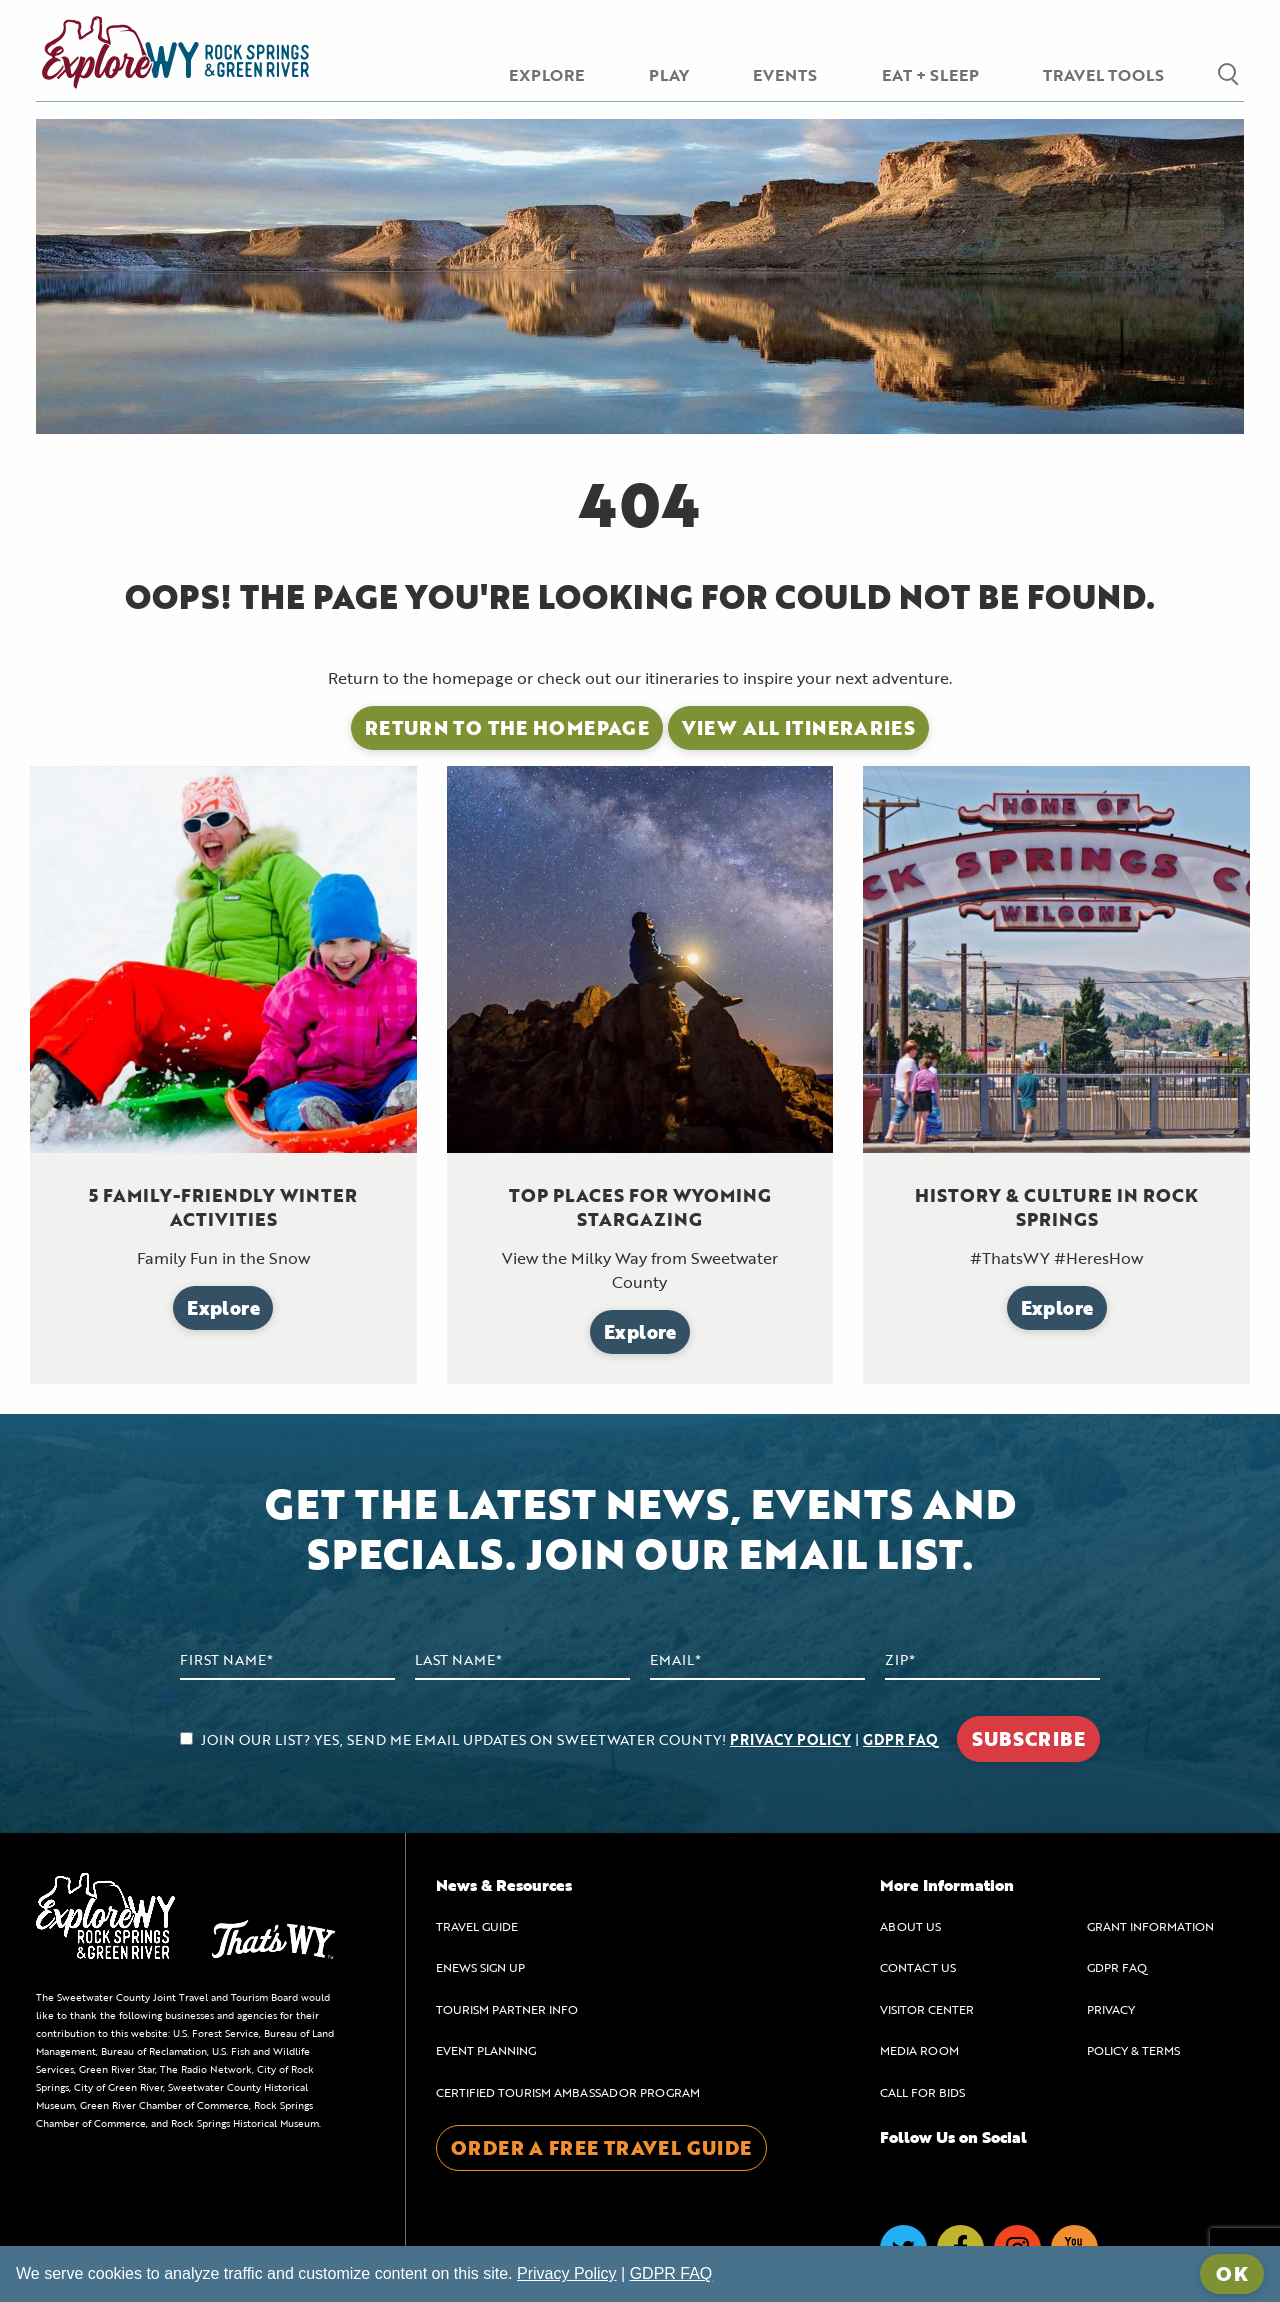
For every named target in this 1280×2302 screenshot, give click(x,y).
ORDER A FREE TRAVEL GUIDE (601, 2147)
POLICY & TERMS (1133, 2050)
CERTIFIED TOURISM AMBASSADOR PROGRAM (568, 2092)
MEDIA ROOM (919, 2050)
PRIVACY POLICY (790, 1739)
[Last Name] (522, 1660)
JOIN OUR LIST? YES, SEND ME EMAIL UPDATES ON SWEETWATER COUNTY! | (559, 1739)
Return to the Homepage (507, 727)
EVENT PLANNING (486, 2050)
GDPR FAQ (900, 1739)
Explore (223, 1307)
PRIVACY (1111, 2009)
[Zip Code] (992, 1660)
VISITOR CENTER (927, 2009)
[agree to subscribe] (186, 1738)
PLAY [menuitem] (669, 75)
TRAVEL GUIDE (477, 1926)
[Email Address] (757, 1660)
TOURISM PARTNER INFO (507, 2009)
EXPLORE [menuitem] (546, 75)
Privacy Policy (567, 2273)
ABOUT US (910, 1926)
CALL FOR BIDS (922, 2092)
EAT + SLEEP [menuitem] (930, 75)
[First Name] (287, 1660)
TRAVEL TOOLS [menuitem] (1103, 75)
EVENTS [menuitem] (785, 75)
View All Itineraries (799, 727)
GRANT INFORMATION (1150, 1926)
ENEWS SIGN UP (480, 1967)
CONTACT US (918, 1967)
